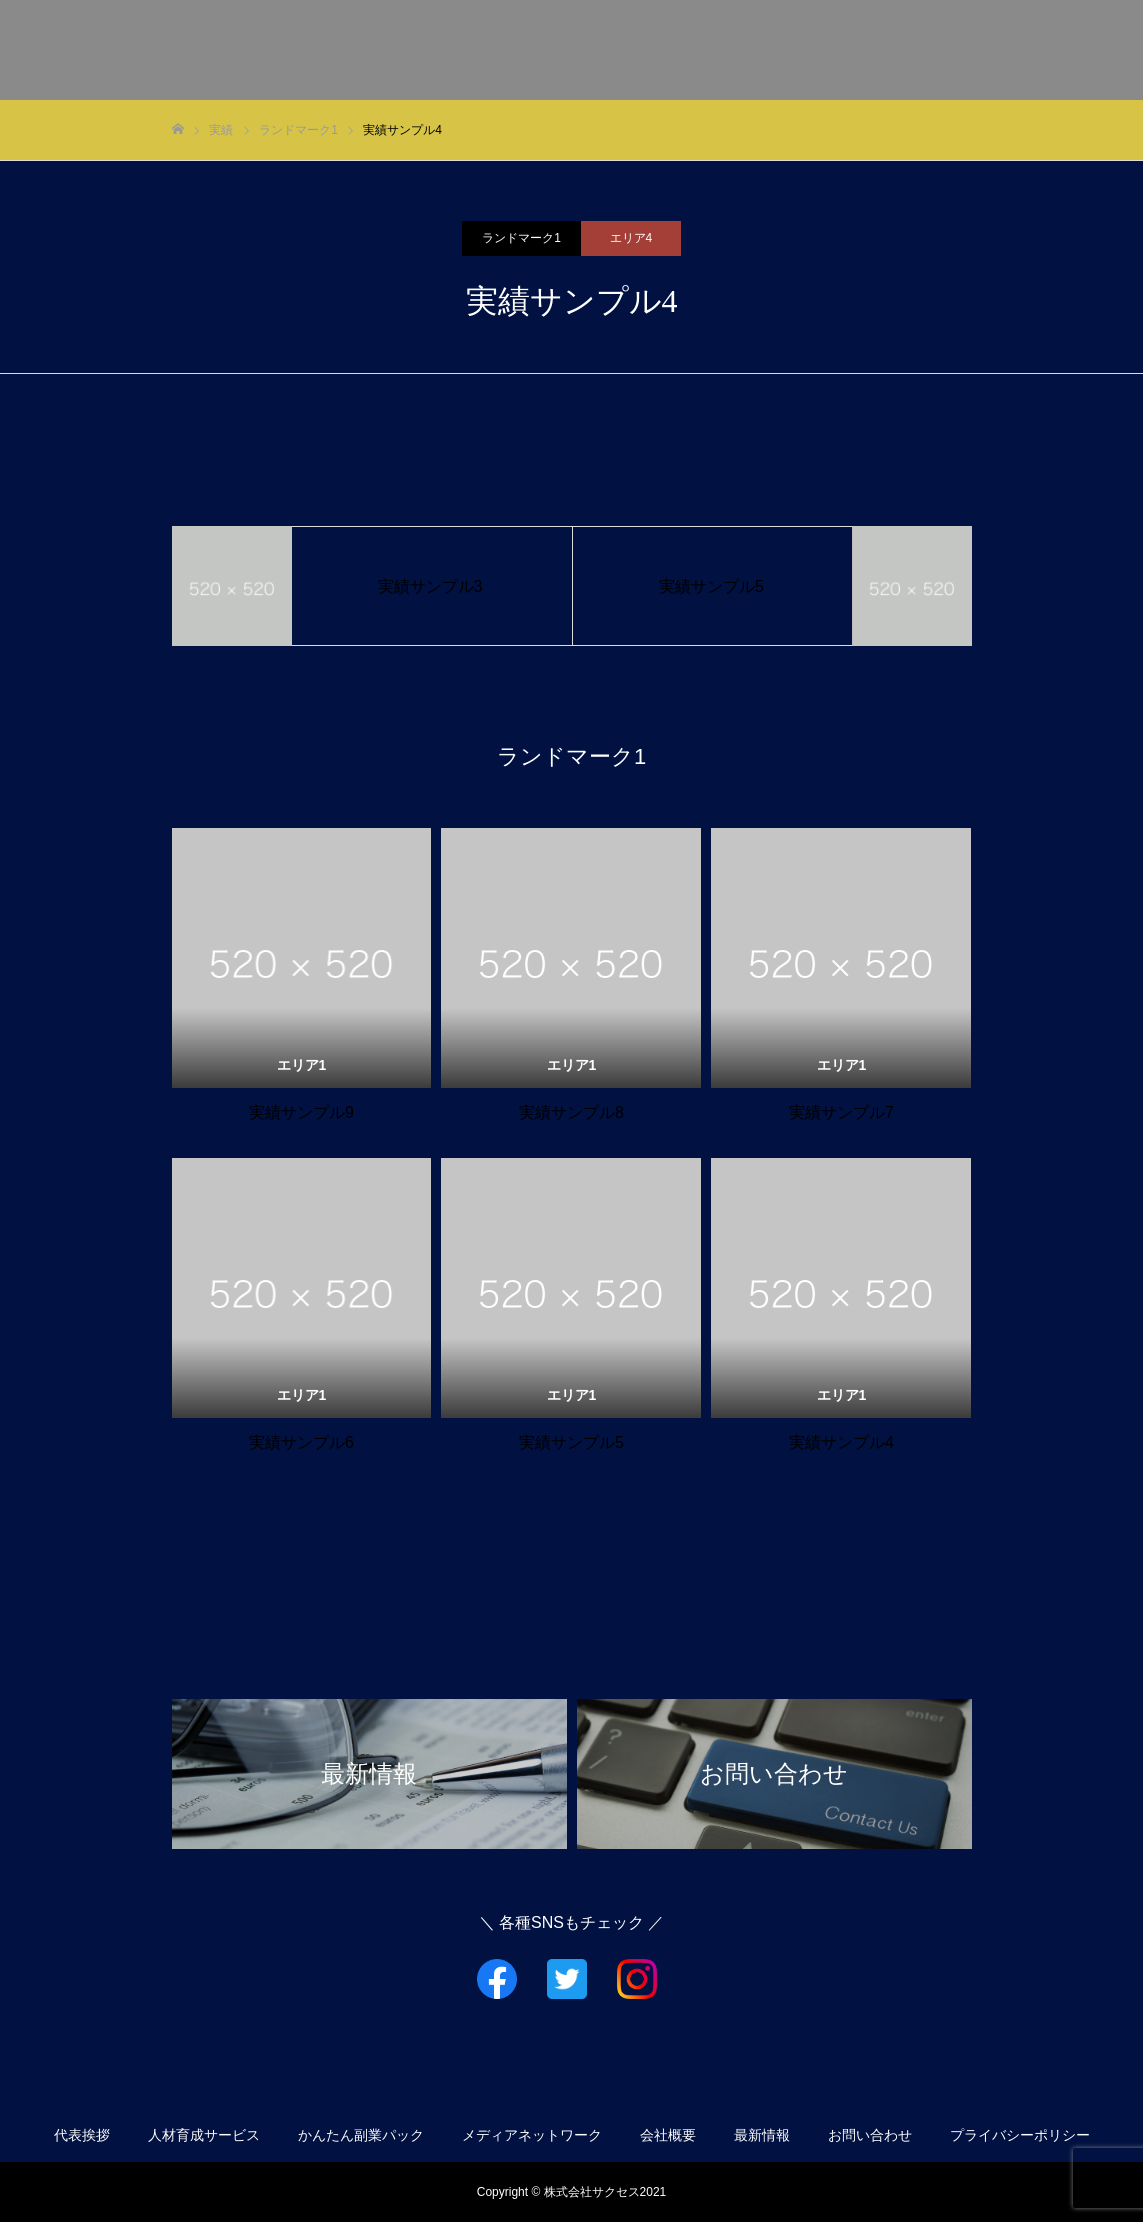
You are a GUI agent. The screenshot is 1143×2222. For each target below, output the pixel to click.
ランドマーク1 (521, 238)
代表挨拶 (597, 51)
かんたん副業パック (361, 2135)
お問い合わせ (1063, 51)
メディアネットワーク (823, 51)
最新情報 (762, 2135)
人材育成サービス (204, 2135)
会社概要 (957, 51)
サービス (689, 51)
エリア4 (631, 238)
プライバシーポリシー (1020, 2135)
